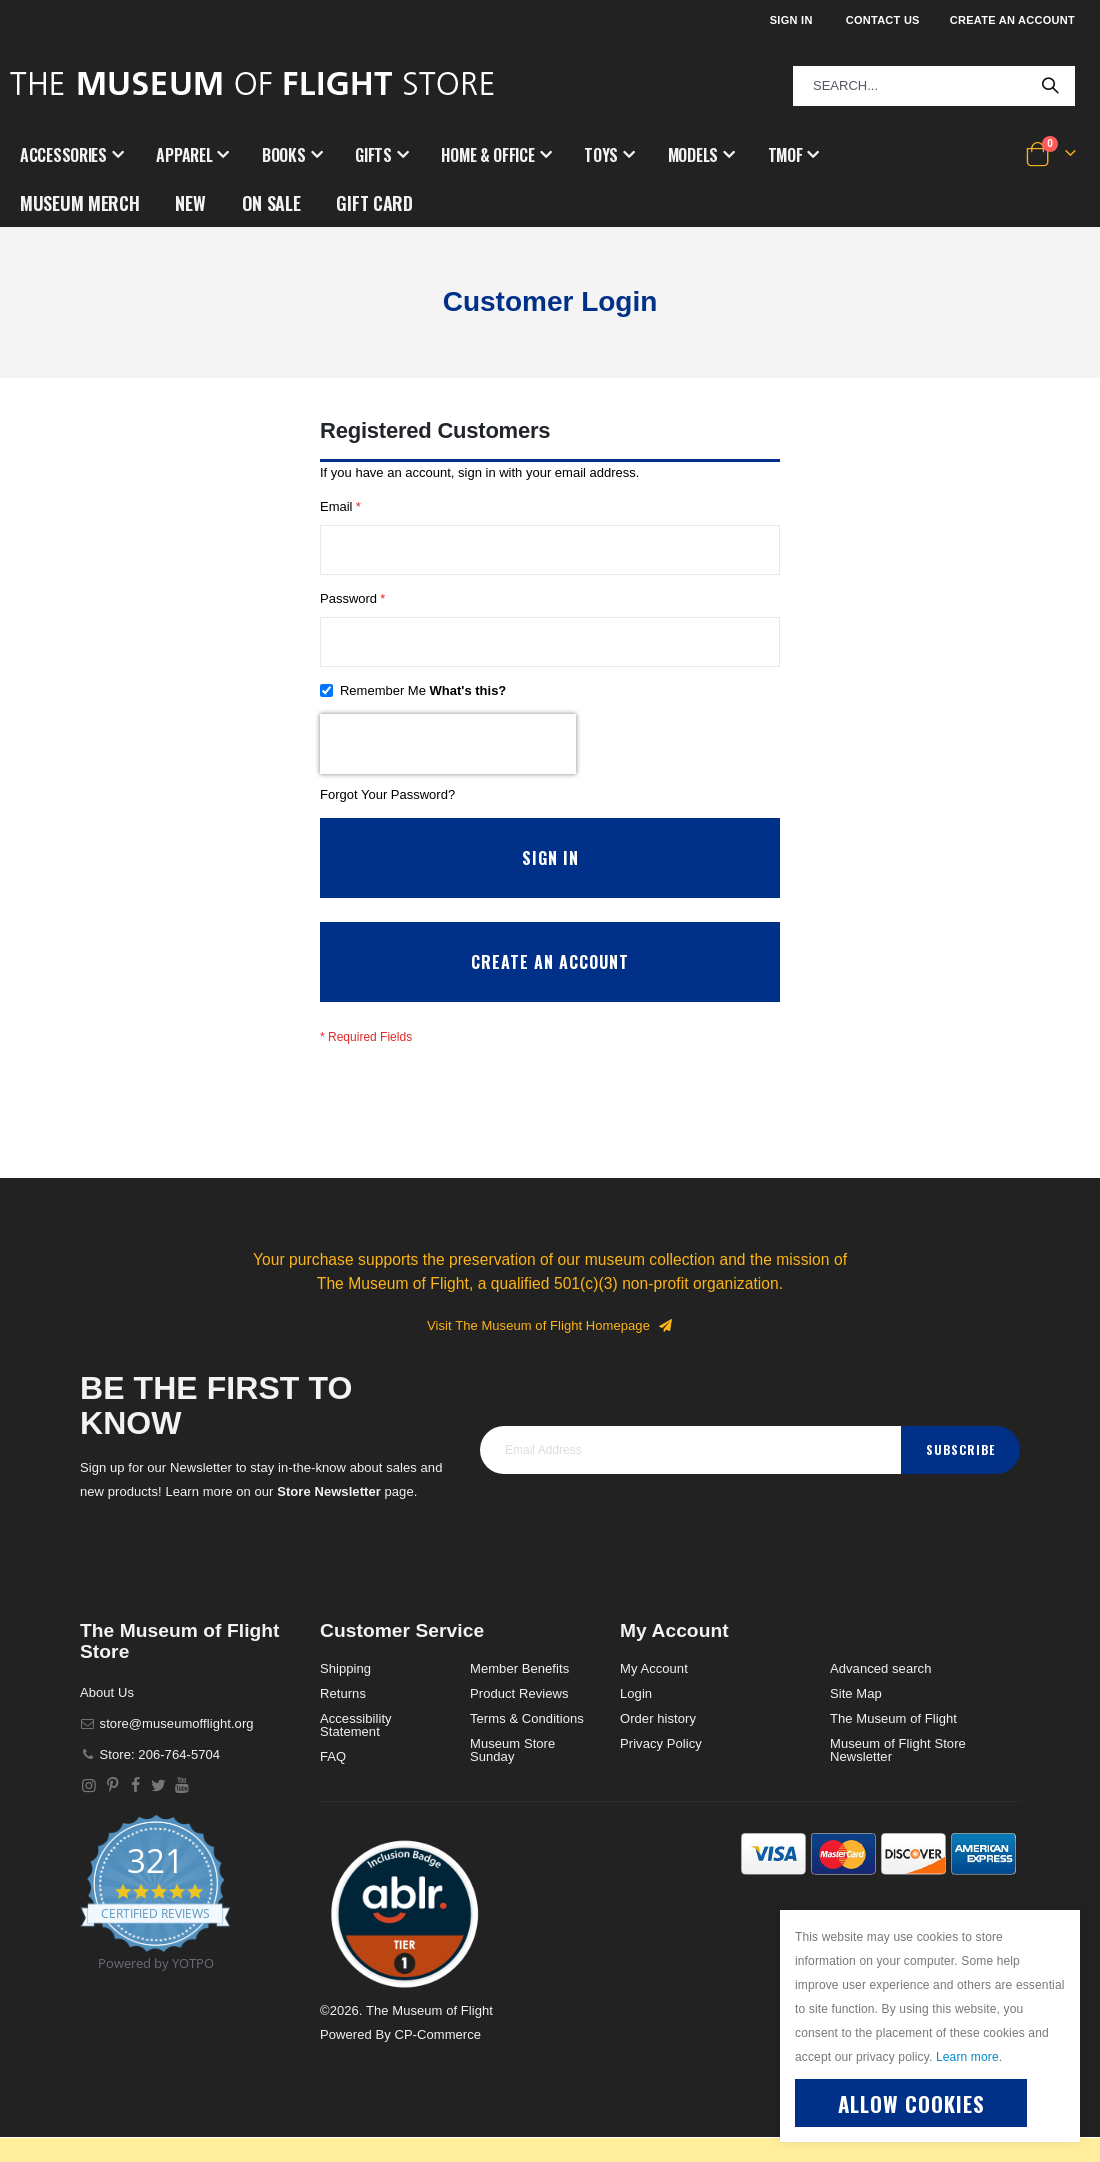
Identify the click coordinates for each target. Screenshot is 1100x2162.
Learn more (967, 2057)
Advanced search (880, 1693)
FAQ (333, 1781)
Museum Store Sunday (512, 1775)
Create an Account (1012, 20)
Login (636, 1718)
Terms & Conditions (527, 1743)
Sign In (791, 20)
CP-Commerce (437, 2059)
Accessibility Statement (356, 1750)
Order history (658, 1743)
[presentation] (448, 760)
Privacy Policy (661, 1768)
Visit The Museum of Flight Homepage (550, 1350)
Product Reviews (519, 1718)
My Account (654, 1693)
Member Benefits (519, 1693)
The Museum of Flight (893, 1743)
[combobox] (934, 86)
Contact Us (883, 20)
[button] (405, 1938)
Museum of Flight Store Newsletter (898, 1775)
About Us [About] (107, 1717)
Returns (343, 1718)
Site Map (856, 1718)
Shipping (345, 1693)
